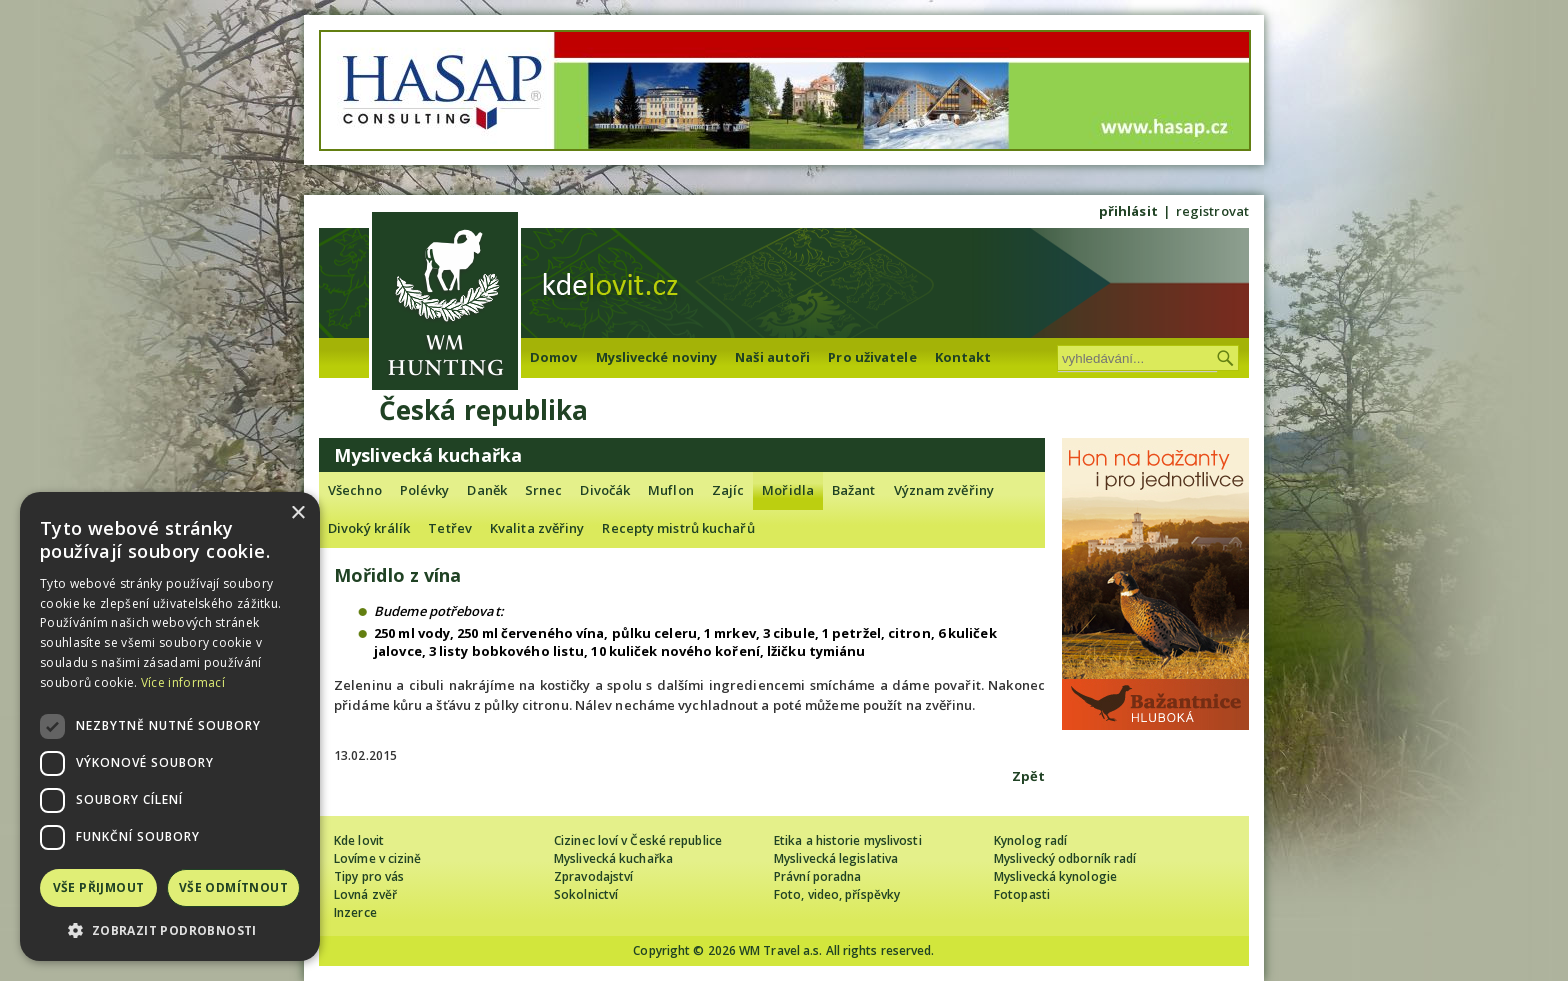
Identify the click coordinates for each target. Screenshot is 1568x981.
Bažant (854, 490)
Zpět (1028, 776)
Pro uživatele (872, 357)
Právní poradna (817, 876)
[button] (170, 930)
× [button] (297, 513)
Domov (554, 357)
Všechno (355, 490)
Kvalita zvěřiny (537, 528)
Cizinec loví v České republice (638, 840)
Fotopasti (1022, 894)
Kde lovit (359, 840)
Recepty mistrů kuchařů (678, 528)
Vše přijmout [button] (99, 887)
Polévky (425, 490)
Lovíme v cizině (378, 858)
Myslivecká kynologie (1055, 876)
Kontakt (963, 357)
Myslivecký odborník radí (1065, 858)
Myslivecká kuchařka (613, 858)
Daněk (487, 490)
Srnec (544, 490)
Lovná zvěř (365, 894)
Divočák (605, 490)
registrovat (1212, 211)
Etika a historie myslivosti (848, 840)
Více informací (183, 682)
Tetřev (450, 528)
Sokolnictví (586, 894)
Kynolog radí (1030, 840)
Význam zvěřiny (944, 490)
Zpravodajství (593, 876)
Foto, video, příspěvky (837, 894)
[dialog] (170, 726)
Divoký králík (369, 528)
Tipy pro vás (369, 876)
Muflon (671, 490)
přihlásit (1128, 211)
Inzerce (355, 912)
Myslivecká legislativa (836, 858)
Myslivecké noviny (657, 357)
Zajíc (728, 490)
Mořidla (788, 490)
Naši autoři (772, 357)
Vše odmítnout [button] (233, 887)
